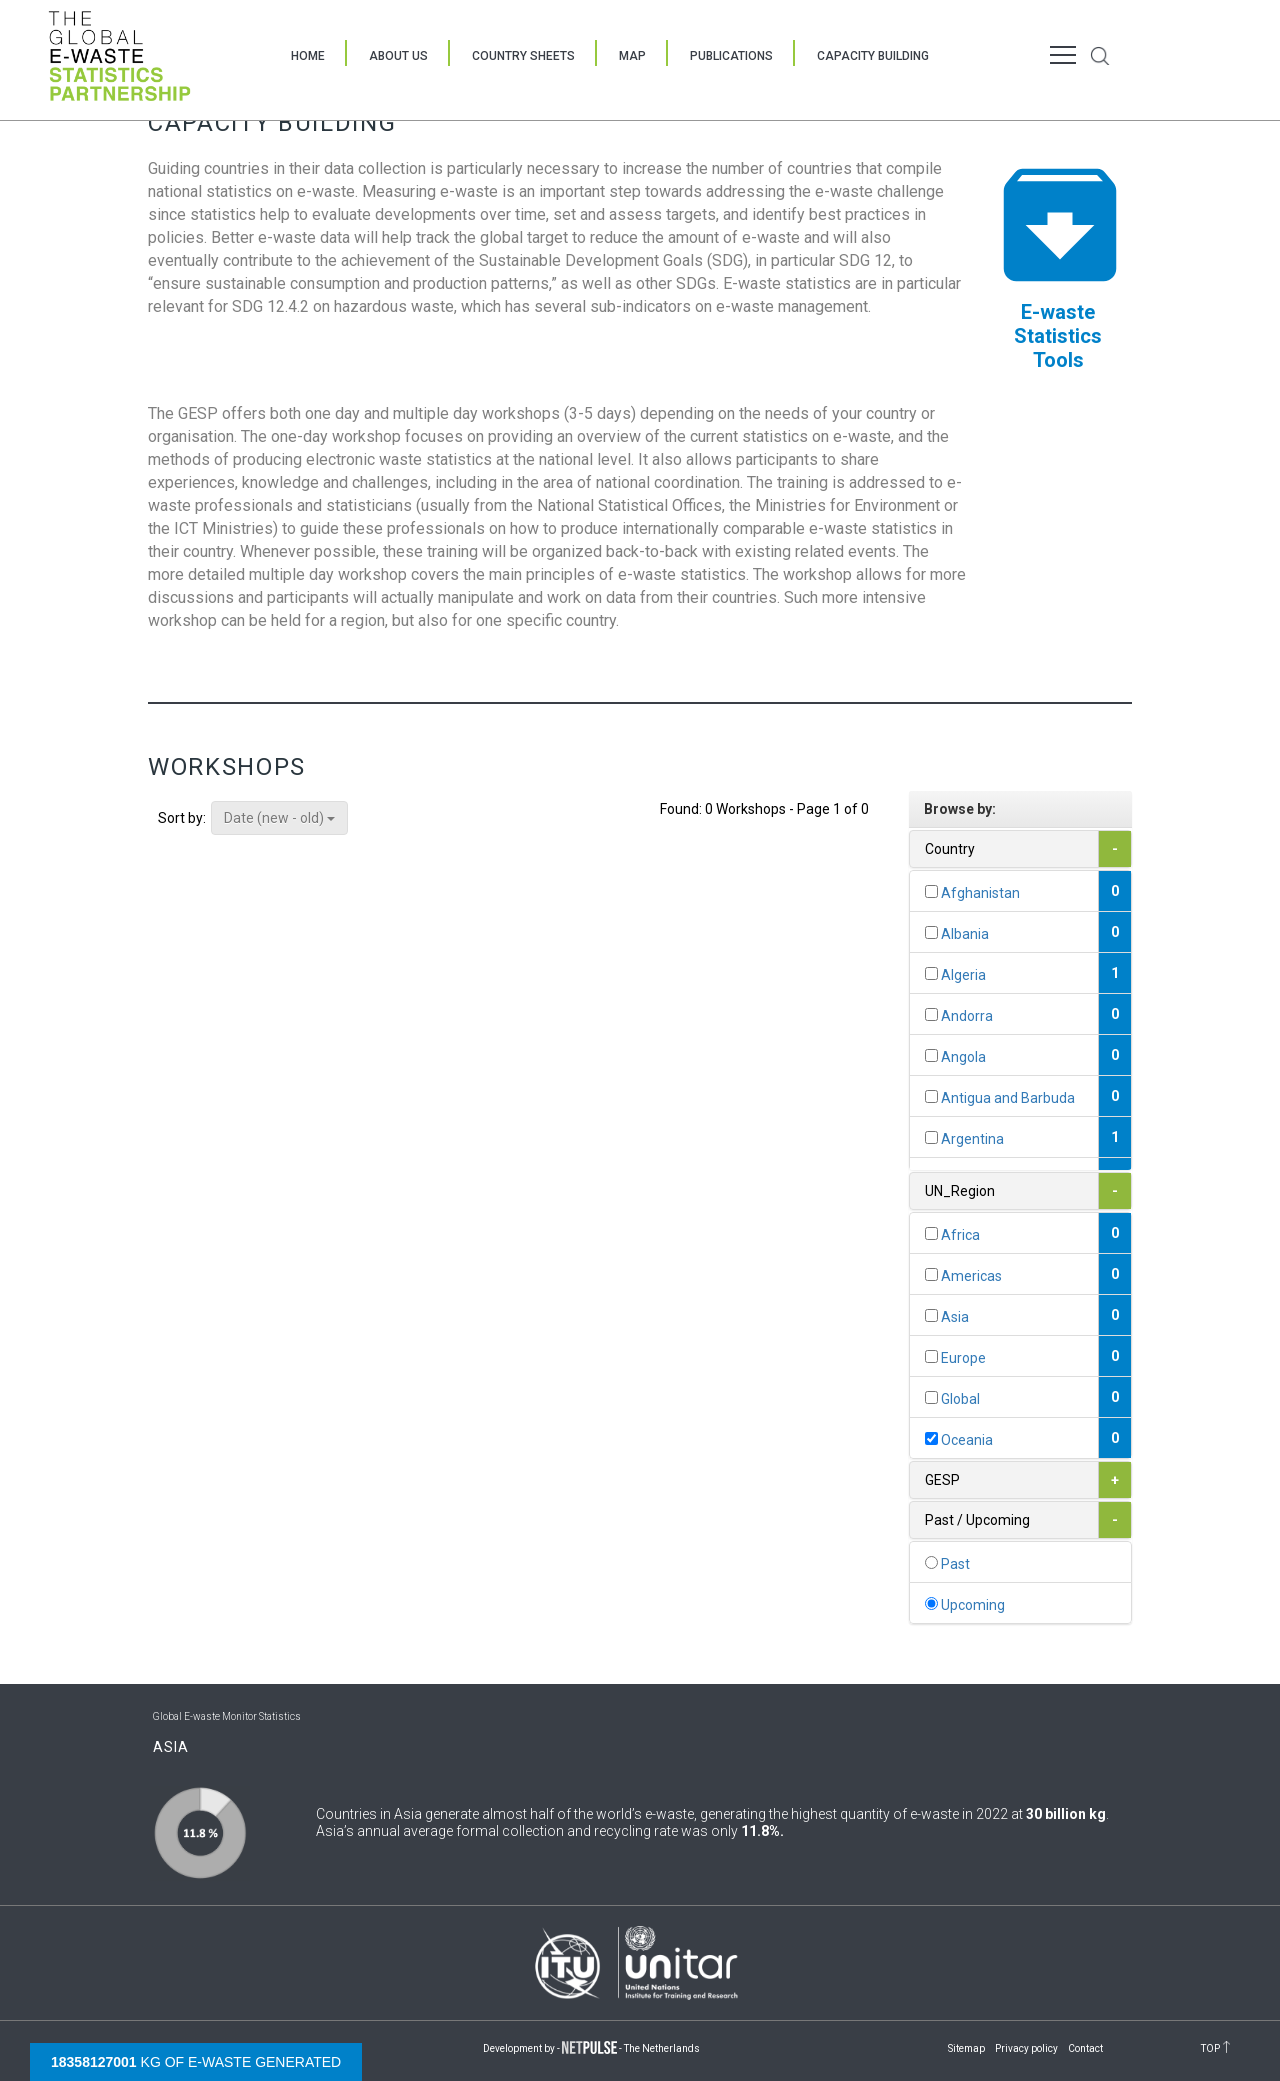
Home (308, 56)
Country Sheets (523, 56)
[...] (931, 891)
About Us (398, 56)
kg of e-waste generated (196, 2062)
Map (632, 56)
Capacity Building (873, 56)
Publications (731, 56)
